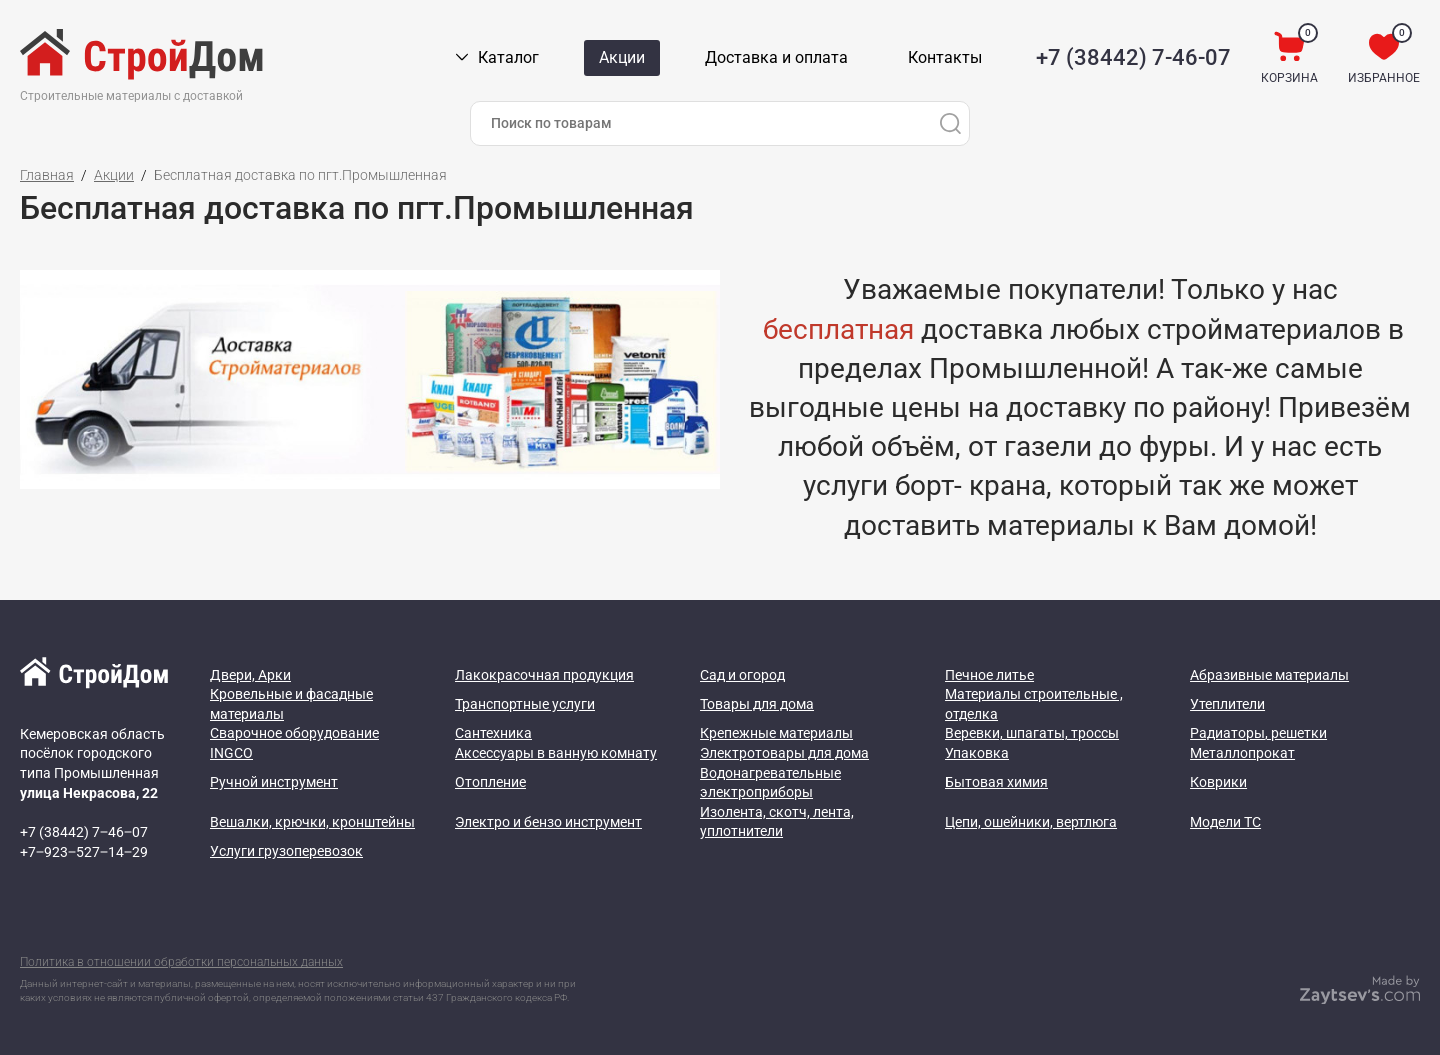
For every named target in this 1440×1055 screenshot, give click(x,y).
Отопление (490, 782)
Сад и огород (742, 675)
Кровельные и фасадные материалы (291, 704)
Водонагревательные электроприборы (770, 783)
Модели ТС (1225, 822)
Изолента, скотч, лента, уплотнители (777, 822)
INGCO (231, 753)
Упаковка (977, 753)
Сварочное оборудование (294, 733)
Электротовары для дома (784, 753)
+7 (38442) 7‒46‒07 (84, 832)
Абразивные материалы (1269, 675)
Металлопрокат (1242, 753)
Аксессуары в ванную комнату (556, 753)
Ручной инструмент (274, 782)
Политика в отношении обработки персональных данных (181, 962)
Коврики (1218, 782)
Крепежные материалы (776, 733)
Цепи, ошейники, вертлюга (1031, 822)
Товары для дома (757, 704)
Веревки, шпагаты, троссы (1032, 733)
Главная (47, 175)
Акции (114, 175)
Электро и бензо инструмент (548, 822)
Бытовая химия (996, 782)
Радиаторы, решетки (1258, 733)
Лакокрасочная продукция (544, 675)
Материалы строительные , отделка (1034, 704)
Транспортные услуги (525, 704)
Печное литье (989, 675)
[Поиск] (950, 123)
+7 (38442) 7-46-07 (1133, 57)
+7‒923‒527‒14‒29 (84, 852)
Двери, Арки (250, 675)
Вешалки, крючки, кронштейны (312, 822)
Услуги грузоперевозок (286, 851)
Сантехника (493, 733)
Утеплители (1227, 704)
